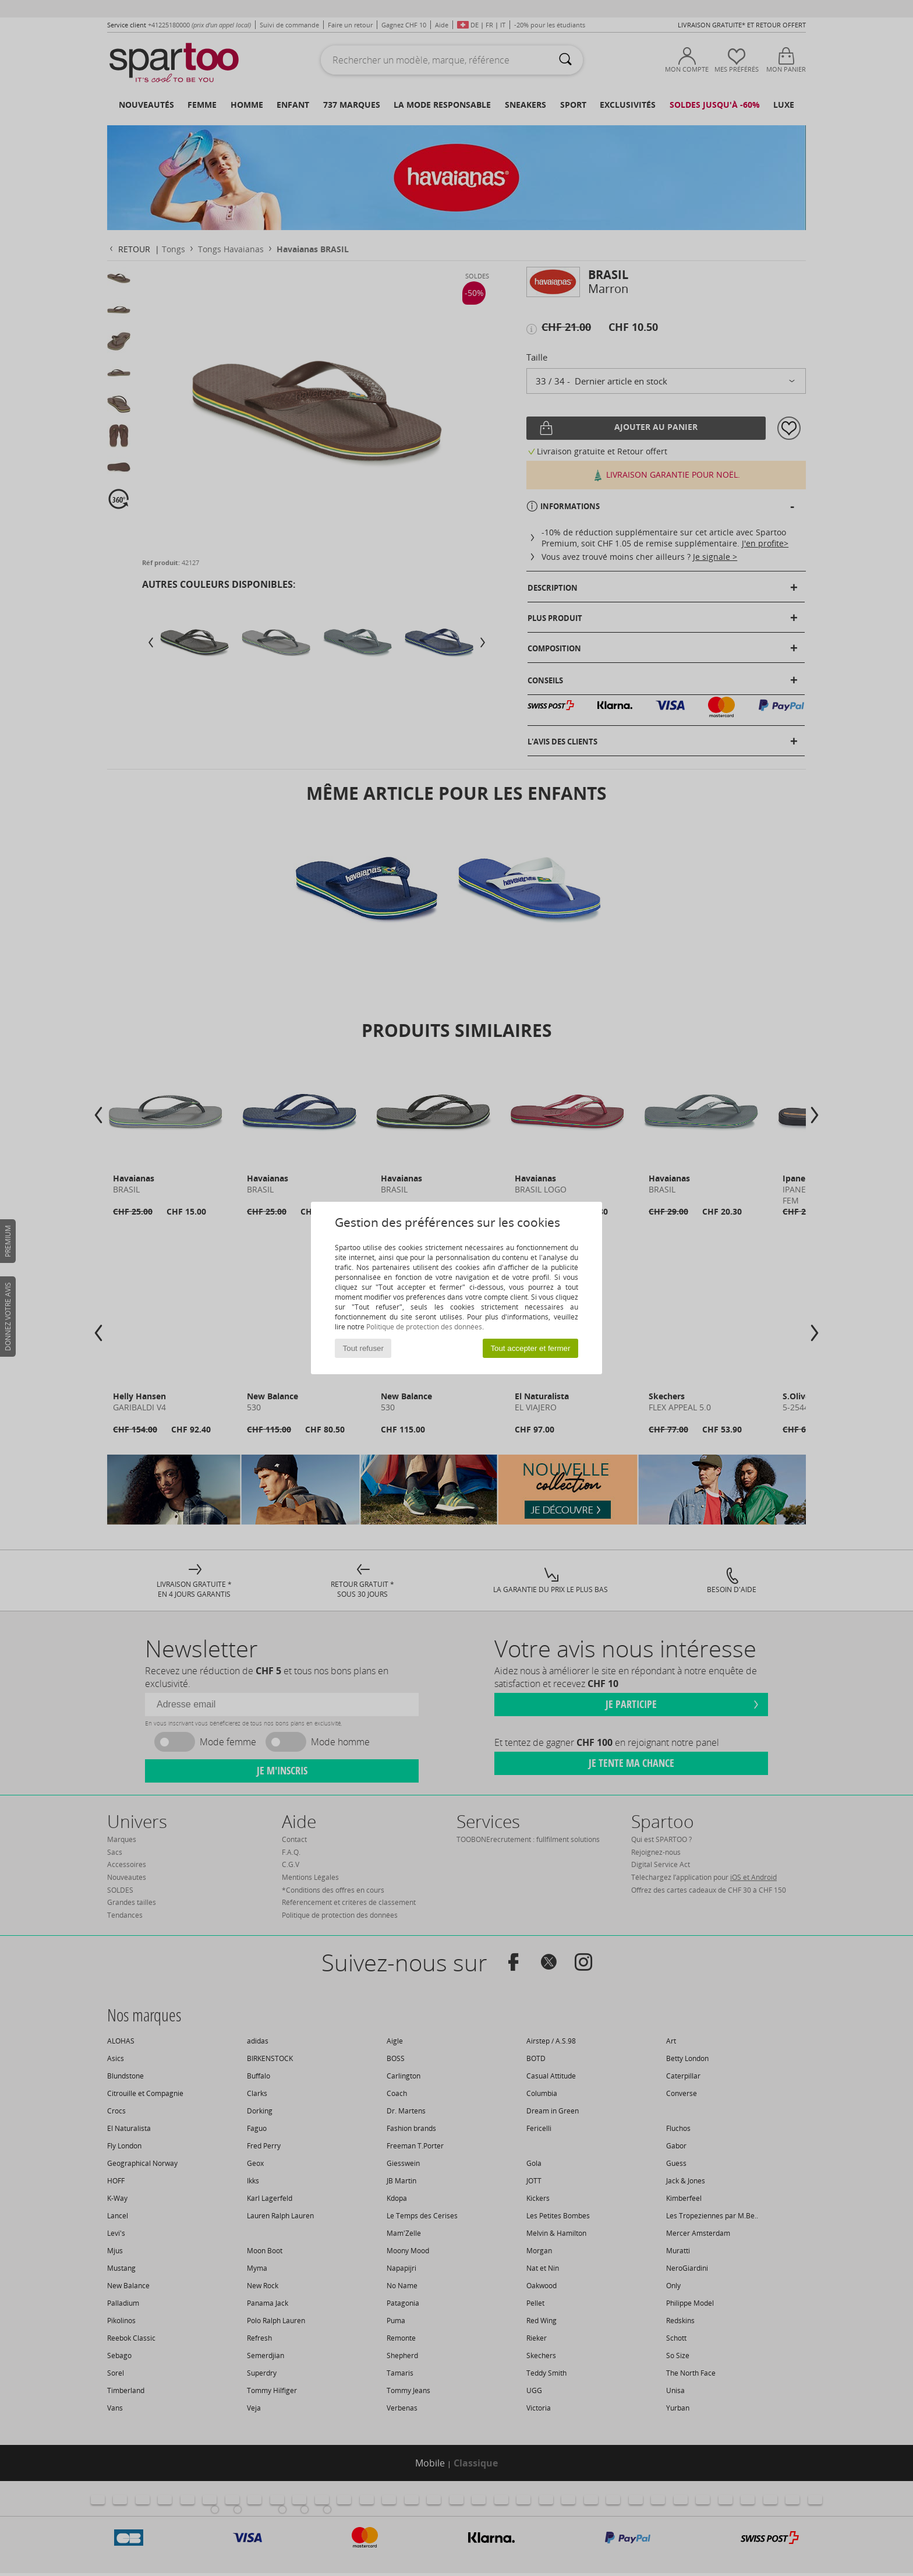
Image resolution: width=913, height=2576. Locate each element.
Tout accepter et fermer (530, 1348)
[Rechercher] (565, 60)
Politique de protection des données (424, 1327)
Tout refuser (363, 1348)
